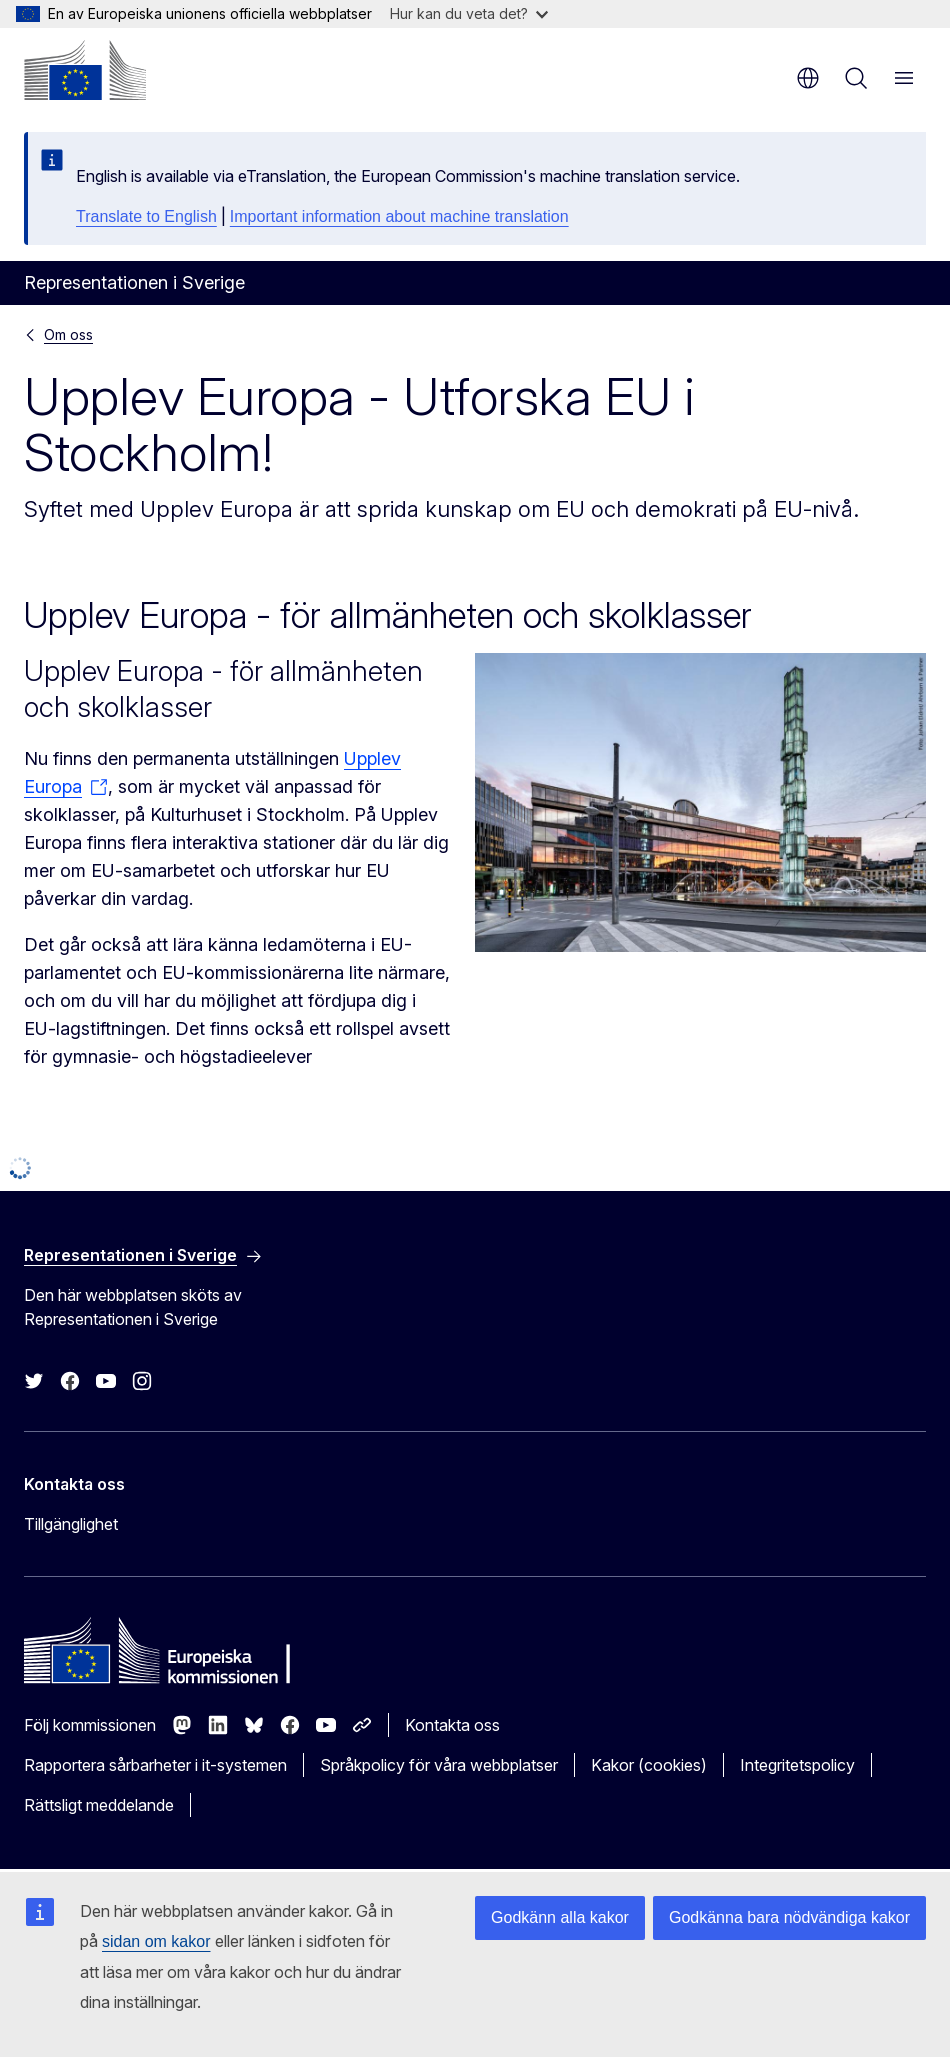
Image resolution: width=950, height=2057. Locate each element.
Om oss (68, 334)
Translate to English (146, 216)
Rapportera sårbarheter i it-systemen (155, 1765)
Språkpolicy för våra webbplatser (439, 1765)
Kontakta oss (452, 1725)
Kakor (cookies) (649, 1765)
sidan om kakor (156, 1941)
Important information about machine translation (399, 216)
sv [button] (808, 78)
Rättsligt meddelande (99, 1805)
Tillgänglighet (71, 1524)
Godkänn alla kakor (560, 1917)
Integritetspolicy (797, 1765)
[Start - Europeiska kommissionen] (85, 70)
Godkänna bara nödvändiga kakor (789, 1917)
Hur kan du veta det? (469, 13)
